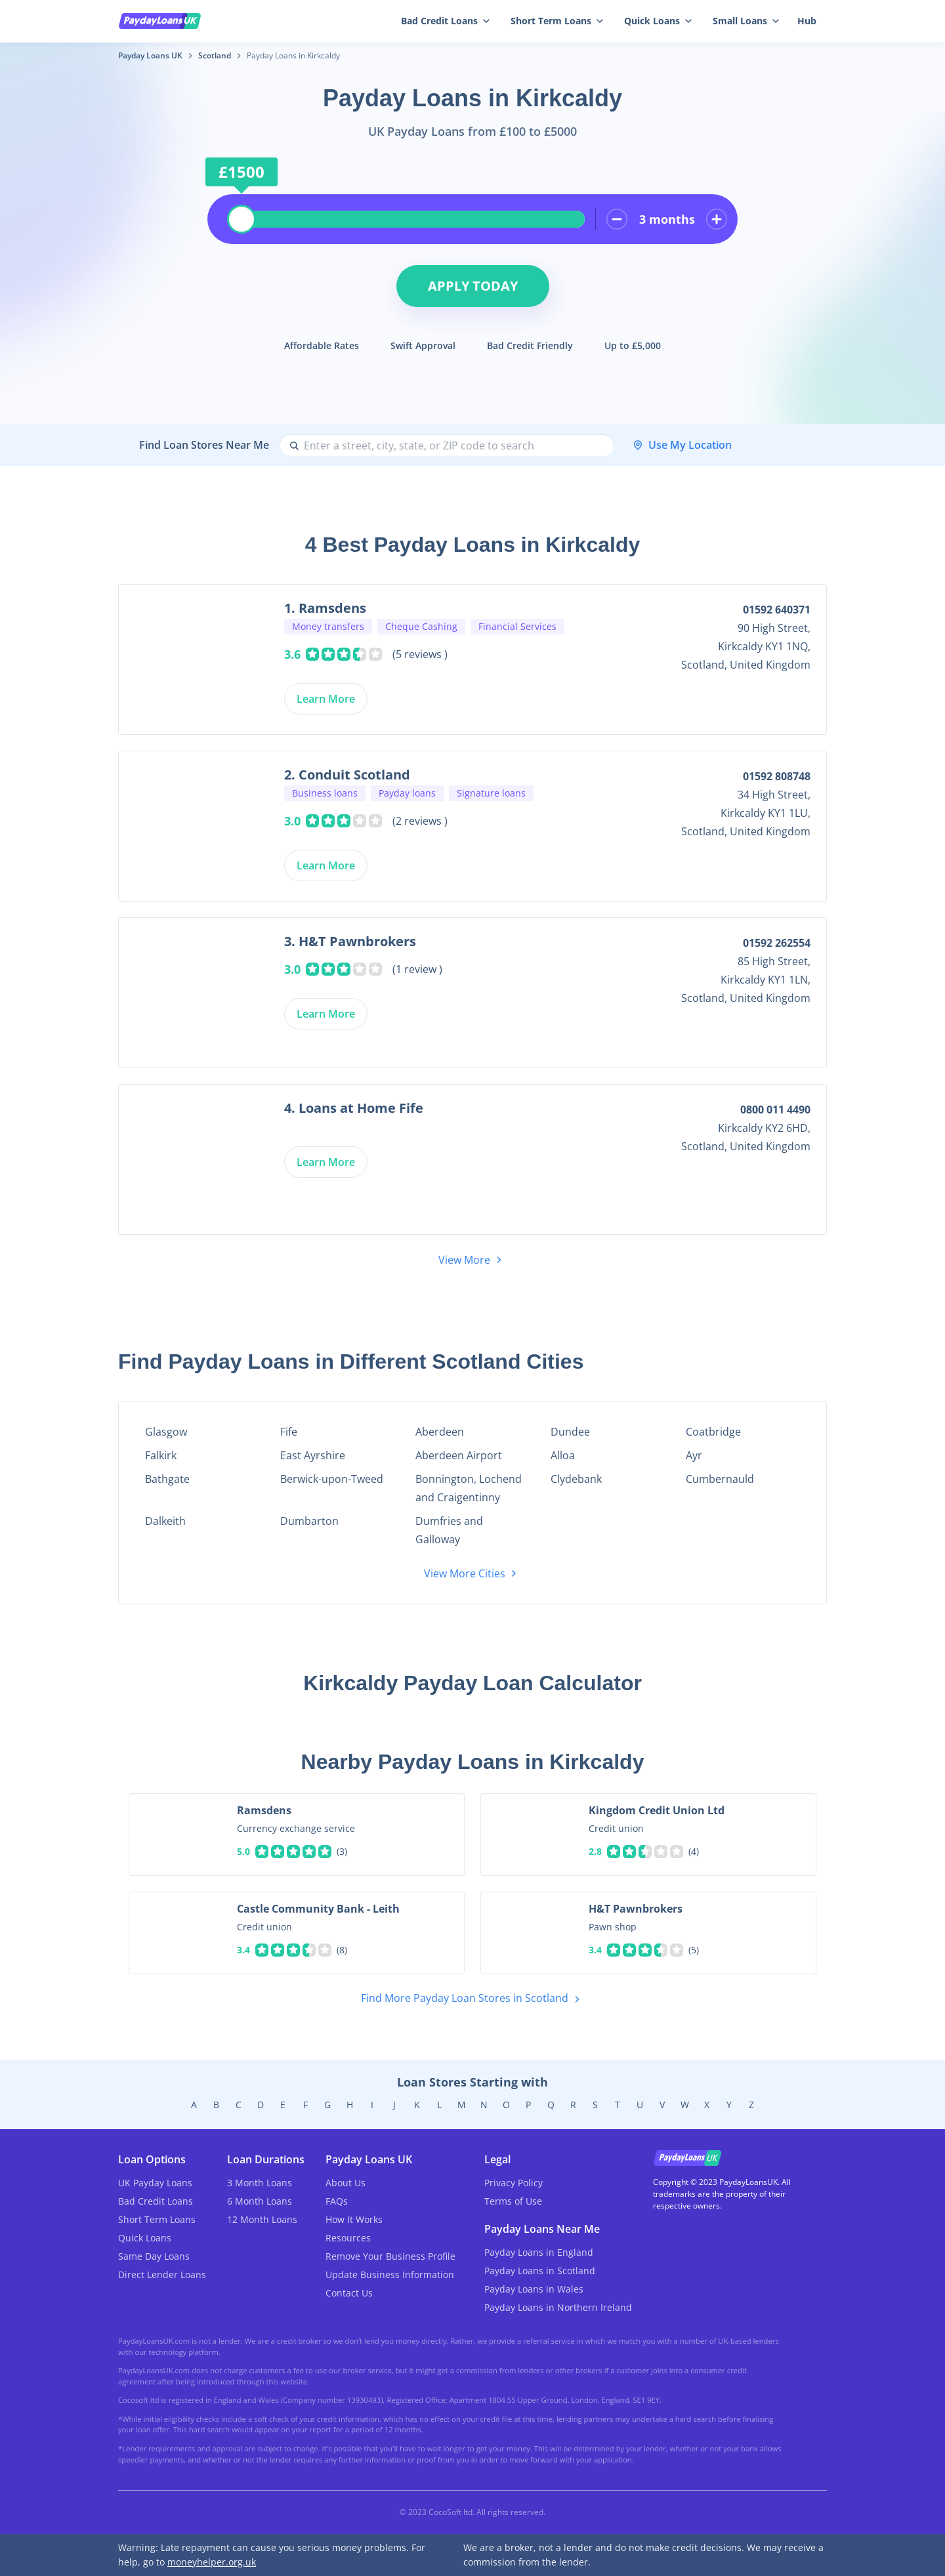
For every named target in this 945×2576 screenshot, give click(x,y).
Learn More (326, 699)
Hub (806, 20)
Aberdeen (439, 1431)
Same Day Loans (154, 2256)
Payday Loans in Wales (533, 2289)
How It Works (354, 2219)
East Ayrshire (312, 1455)
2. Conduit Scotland (347, 774)
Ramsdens (264, 1810)
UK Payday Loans (155, 2182)
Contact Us (349, 2293)
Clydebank (576, 1479)
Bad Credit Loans (445, 20)
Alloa (563, 1455)
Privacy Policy (513, 2182)
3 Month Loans (259, 2182)
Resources (348, 2238)
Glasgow (166, 1431)
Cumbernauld (720, 1479)
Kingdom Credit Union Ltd (656, 1810)
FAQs (337, 2201)
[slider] (241, 219)
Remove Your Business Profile (390, 2256)
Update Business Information (390, 2274)
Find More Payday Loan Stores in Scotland (473, 1999)
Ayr (694, 1455)
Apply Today (473, 286)
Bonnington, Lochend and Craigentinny (468, 1488)
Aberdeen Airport (458, 1455)
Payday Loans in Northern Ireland (558, 2307)
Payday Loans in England (538, 2252)
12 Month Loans (262, 2219)
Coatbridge (713, 1431)
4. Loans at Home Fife (353, 1108)
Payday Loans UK (150, 55)
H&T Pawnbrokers (635, 1908)
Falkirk (161, 1455)
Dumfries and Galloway (449, 1530)
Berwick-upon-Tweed (331, 1479)
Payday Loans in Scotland (539, 2270)
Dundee (570, 1431)
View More (472, 1260)
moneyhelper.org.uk (211, 2562)
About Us (346, 2182)
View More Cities (472, 1573)
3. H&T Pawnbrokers (350, 941)
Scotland (214, 55)
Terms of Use (513, 2201)
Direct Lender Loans (162, 2274)
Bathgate (167, 1479)
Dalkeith (165, 1521)
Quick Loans (658, 20)
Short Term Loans (557, 20)
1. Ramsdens (325, 608)
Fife (288, 1431)
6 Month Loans (259, 2201)
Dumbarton (309, 1521)
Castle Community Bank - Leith (318, 1908)
